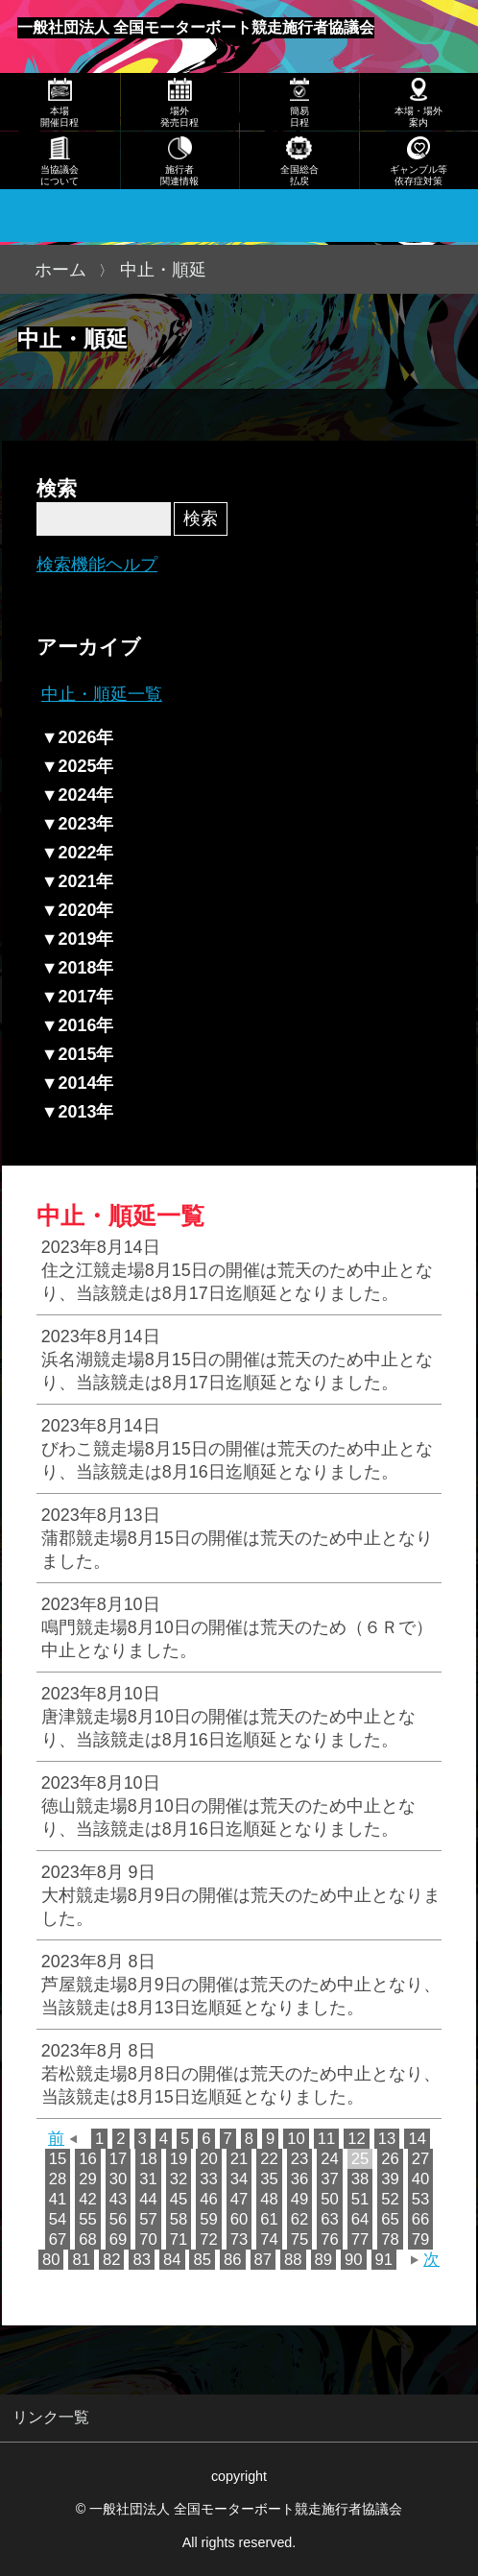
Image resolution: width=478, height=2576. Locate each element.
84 (172, 2260)
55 (88, 2219)
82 (112, 2260)
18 (148, 2159)
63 (330, 2219)
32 (179, 2179)
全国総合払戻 (299, 175)
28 (58, 2179)
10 (296, 2139)
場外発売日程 (179, 117)
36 (300, 2179)
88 (293, 2260)
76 (330, 2239)
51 (360, 2199)
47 (239, 2199)
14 (417, 2139)
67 (58, 2239)
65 (390, 2219)
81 (81, 2260)
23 (300, 2159)
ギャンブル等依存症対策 (418, 175)
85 (202, 2260)
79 (421, 2239)
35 (269, 2179)
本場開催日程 (59, 117)
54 (58, 2219)
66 (421, 2219)
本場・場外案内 (418, 117)
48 (269, 2199)
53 (421, 2199)
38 (360, 2179)
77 (360, 2239)
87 (263, 2260)
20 (209, 2159)
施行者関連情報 (179, 175)
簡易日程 (299, 117)
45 (179, 2199)
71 (179, 2239)
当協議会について (59, 175)
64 (360, 2219)
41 (58, 2199)
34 (239, 2179)
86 (233, 2260)
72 (209, 2239)
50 (330, 2199)
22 (269, 2159)
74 (269, 2239)
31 (148, 2179)
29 (88, 2179)
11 (327, 2139)
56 (118, 2219)
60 (239, 2219)
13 (387, 2139)
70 (148, 2239)
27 (421, 2159)
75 (300, 2239)
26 (390, 2159)
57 (148, 2219)
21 (239, 2159)
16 (88, 2159)
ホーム (60, 269)
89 (324, 2260)
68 (88, 2239)
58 (179, 2219)
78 (390, 2239)
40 (421, 2179)
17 (118, 2159)
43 (118, 2199)
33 (209, 2179)
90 (354, 2260)
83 (141, 2260)
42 (88, 2199)
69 (118, 2239)
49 (300, 2199)
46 (209, 2199)
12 (356, 2139)
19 (179, 2159)
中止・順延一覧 (101, 694)
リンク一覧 (50, 2416)
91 (384, 2260)
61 (269, 2219)
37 (330, 2179)
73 (239, 2239)
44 (148, 2199)
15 (58, 2159)
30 (118, 2179)
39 (390, 2179)
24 (330, 2159)
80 (51, 2260)
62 (300, 2219)
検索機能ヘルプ (96, 564)
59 (209, 2219)
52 (390, 2199)
